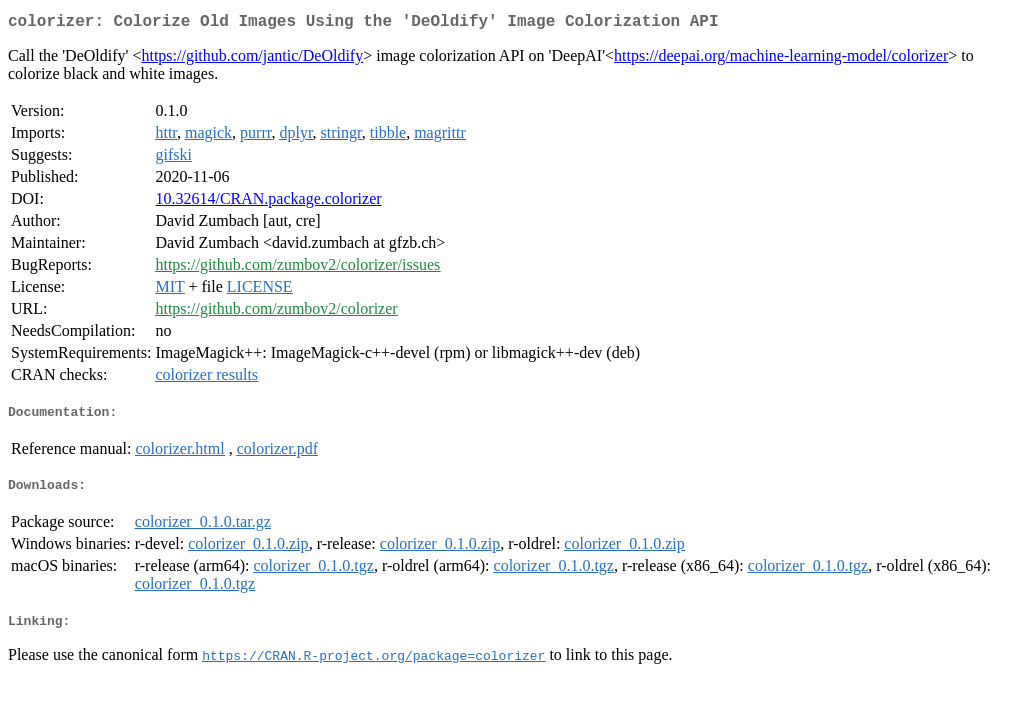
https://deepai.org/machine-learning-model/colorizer (781, 59)
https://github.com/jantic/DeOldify (252, 59)
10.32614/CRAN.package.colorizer (268, 202)
